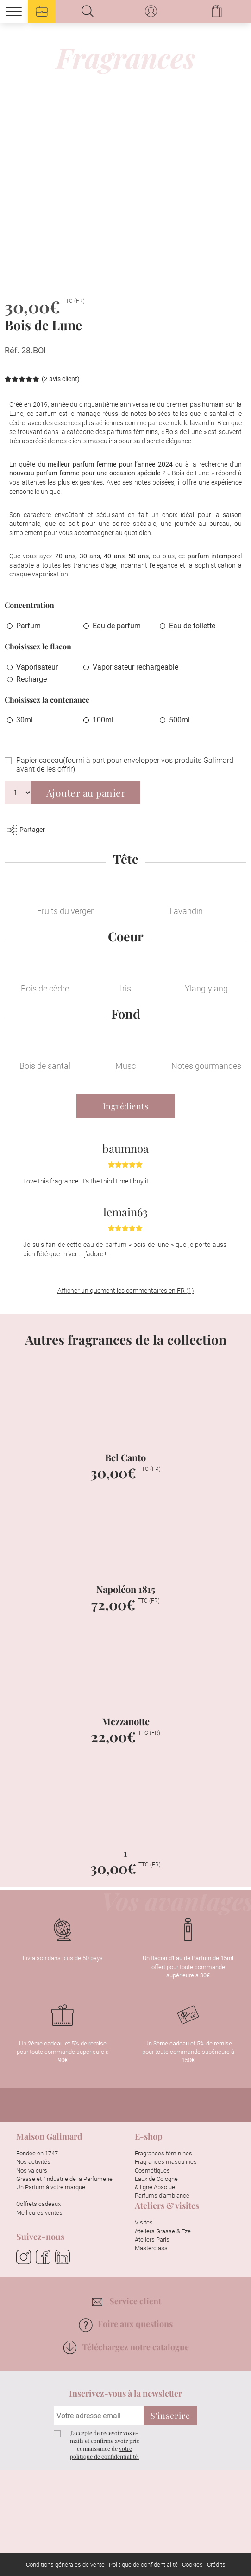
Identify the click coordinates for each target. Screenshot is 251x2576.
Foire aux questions (125, 2323)
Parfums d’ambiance (162, 2195)
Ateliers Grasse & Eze (163, 2231)
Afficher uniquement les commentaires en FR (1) (125, 1290)
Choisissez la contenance (47, 699)
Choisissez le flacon (38, 646)
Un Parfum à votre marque (50, 2187)
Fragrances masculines (166, 2161)
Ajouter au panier (86, 792)
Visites (144, 2222)
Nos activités (33, 2161)
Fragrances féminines (163, 2153)
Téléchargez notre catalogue (125, 2346)
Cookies (192, 2564)
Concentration (29, 605)
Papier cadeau (124, 764)
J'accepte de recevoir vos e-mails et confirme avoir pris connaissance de (104, 2444)
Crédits (216, 2564)
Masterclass (151, 2247)
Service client (126, 2301)
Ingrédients (126, 1106)
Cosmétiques (152, 2170)
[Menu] (14, 11)
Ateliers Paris (152, 2239)
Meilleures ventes (39, 2212)
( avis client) (61, 379)
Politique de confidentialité (143, 2564)
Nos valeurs (31, 2170)
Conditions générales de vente (65, 2564)
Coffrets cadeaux (38, 2203)
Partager (26, 829)
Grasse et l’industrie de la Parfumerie (64, 2178)
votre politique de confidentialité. (104, 2452)
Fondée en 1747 (37, 2153)
